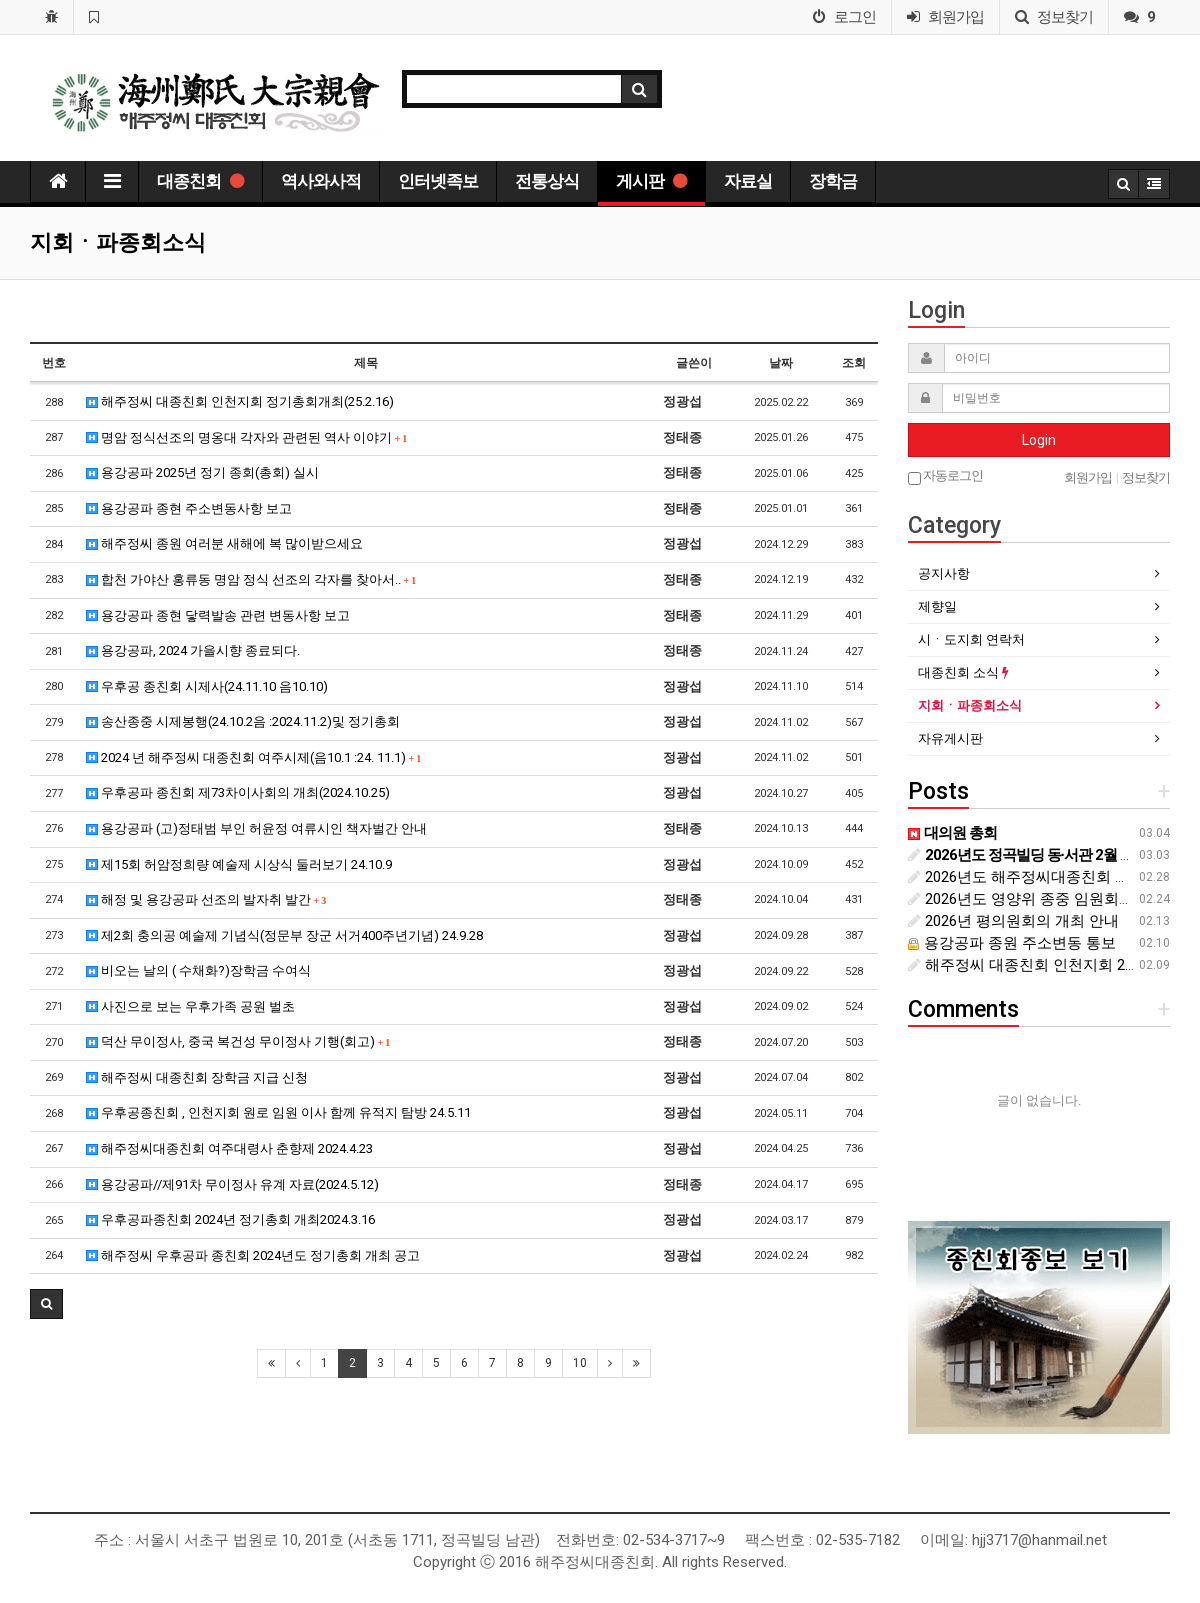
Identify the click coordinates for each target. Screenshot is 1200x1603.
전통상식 (547, 181)
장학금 (833, 181)
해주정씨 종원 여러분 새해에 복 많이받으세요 (224, 543)
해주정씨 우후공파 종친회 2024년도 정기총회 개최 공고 (253, 1255)
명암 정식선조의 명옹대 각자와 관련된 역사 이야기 (247, 437)
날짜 (781, 363)
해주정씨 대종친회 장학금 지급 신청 (197, 1077)
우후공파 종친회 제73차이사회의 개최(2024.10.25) (238, 792)
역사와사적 (321, 181)
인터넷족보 (438, 181)
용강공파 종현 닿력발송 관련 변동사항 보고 (218, 615)
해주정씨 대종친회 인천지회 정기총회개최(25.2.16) (240, 401)
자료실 (748, 181)
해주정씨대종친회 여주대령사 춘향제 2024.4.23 (229, 1148)
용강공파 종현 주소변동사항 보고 (189, 508)
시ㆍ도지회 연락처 (971, 639)
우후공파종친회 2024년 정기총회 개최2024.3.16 (230, 1219)
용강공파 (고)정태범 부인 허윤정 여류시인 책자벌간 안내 (256, 828)
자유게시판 (950, 738)
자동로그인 (945, 476)
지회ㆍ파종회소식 (970, 705)
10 (580, 1363)
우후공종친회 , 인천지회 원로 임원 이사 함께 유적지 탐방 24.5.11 (278, 1112)
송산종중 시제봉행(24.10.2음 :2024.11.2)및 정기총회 (243, 721)
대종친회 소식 (963, 672)
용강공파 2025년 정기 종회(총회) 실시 (202, 472)
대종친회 (200, 181)
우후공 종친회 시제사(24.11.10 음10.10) (207, 686)
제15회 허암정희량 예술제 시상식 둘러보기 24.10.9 (239, 864)
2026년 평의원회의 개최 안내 (1013, 921)
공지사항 (944, 573)
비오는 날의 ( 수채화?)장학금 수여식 (198, 970)
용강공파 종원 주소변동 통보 (1012, 943)
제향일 (937, 606)
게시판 (651, 181)
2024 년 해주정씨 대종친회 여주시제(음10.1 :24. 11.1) (254, 757)
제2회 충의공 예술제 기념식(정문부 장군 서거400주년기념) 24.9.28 (284, 935)
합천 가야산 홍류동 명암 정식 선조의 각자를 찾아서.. (251, 579)
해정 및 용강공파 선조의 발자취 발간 (206, 899)
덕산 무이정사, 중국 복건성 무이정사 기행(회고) (238, 1041)
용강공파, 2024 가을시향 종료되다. (193, 650)
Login (1039, 440)
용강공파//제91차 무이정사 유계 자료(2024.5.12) (232, 1184)
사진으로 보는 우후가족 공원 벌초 (190, 1006)
